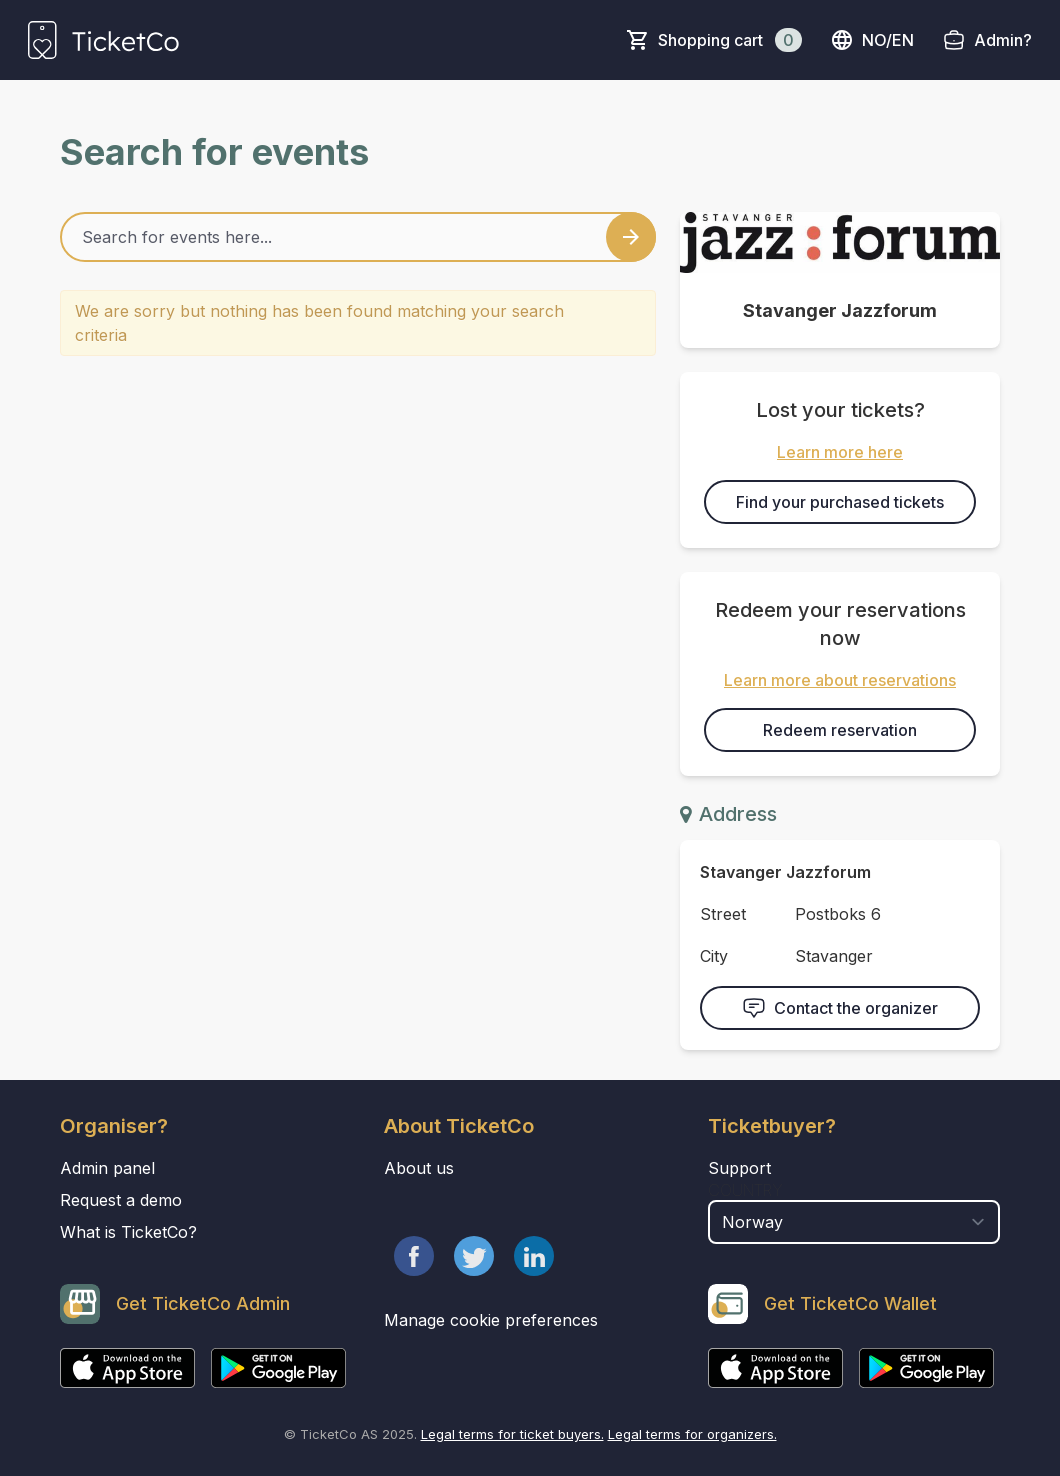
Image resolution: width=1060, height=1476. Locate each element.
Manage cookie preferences (491, 1320)
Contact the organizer (840, 1008)
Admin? (1003, 40)
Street (723, 914)
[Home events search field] (358, 237)
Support (739, 1168)
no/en (872, 40)
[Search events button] (631, 237)
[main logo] (103, 40)
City (714, 956)
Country (745, 1190)
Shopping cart (730, 40)
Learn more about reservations (840, 680)
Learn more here (840, 452)
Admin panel (107, 1168)
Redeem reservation (840, 730)
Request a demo (121, 1200)
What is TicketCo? (128, 1232)
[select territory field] (854, 1222)
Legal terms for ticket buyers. (512, 1434)
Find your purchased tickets (840, 502)
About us (419, 1168)
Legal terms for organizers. (692, 1434)
